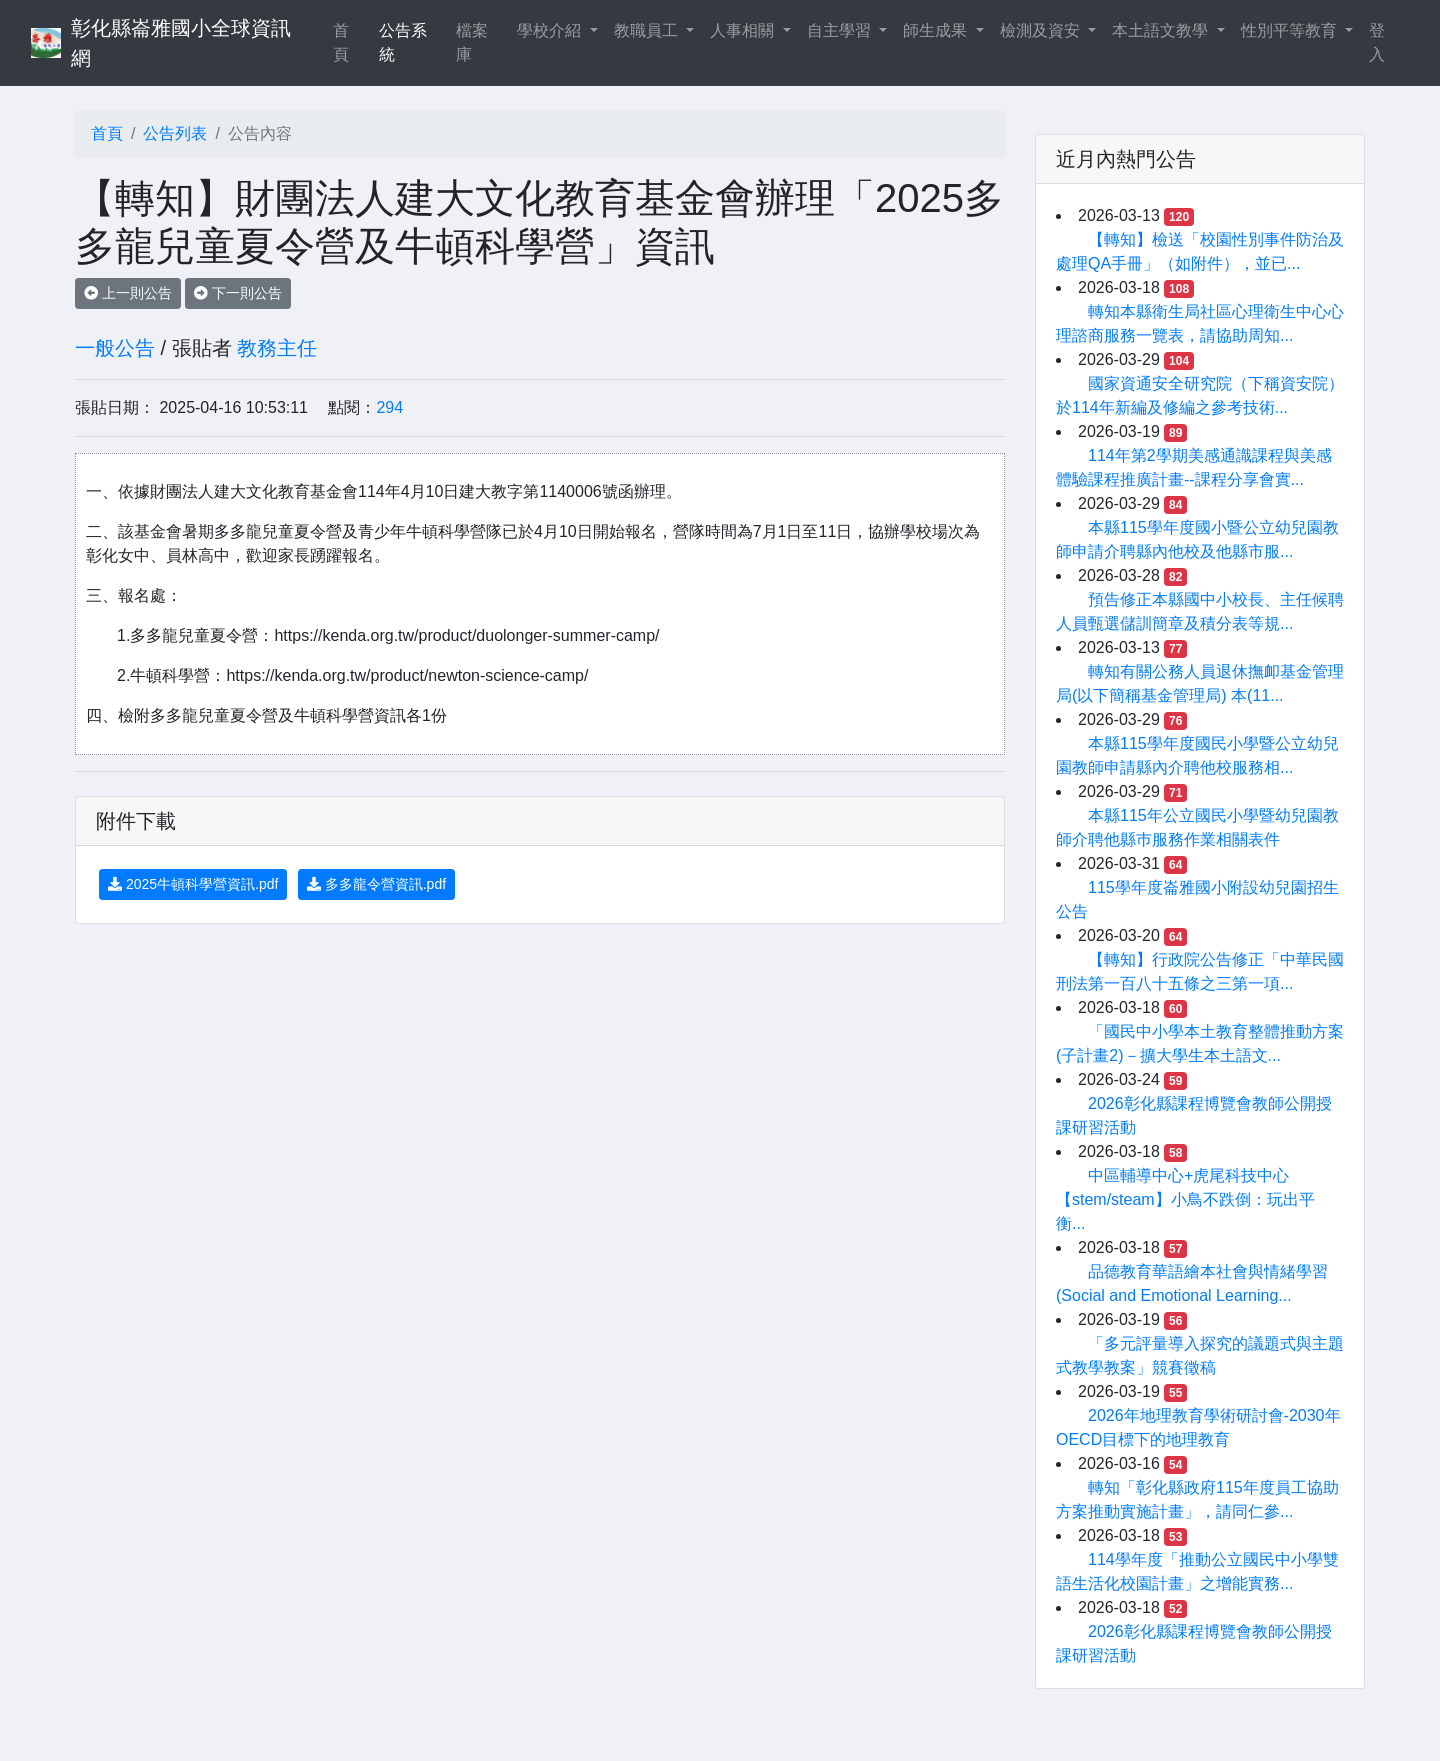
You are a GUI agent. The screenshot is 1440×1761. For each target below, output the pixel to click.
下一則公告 (238, 293)
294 (389, 407)
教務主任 (277, 348)
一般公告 (115, 348)
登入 (1377, 42)
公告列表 (175, 133)
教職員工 (648, 30)
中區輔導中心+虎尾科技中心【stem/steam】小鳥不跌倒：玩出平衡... (1185, 1199)
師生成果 (937, 30)
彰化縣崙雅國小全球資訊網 (181, 43)
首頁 (352, 42)
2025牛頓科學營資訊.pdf (193, 884)
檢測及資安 (1042, 30)
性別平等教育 (1291, 30)
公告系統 (403, 42)
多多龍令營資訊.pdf (376, 884)
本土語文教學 (1162, 30)
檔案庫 (472, 42)
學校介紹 (551, 30)
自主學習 (841, 30)
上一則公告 (128, 293)
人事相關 (744, 30)
